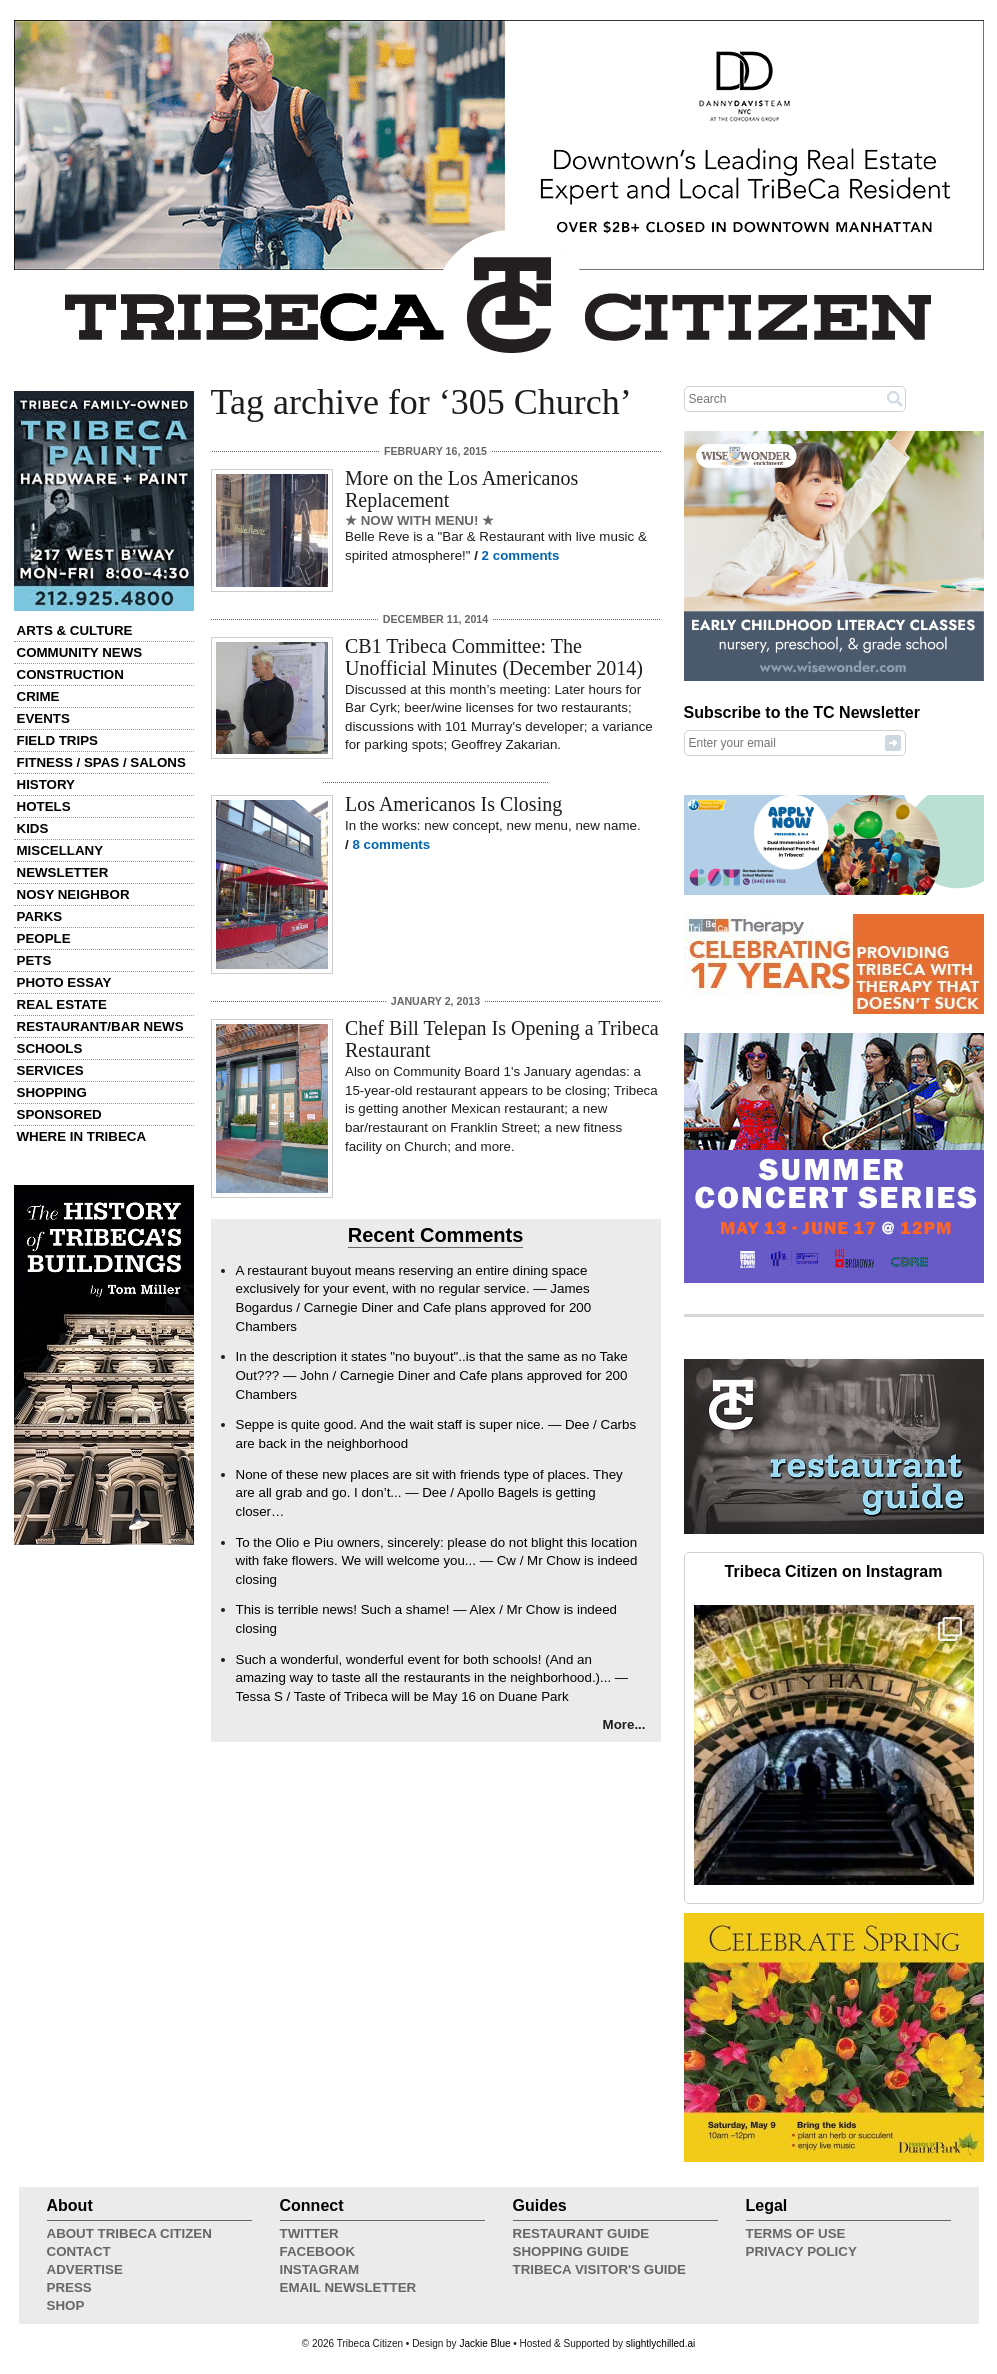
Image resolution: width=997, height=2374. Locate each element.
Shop (66, 2305)
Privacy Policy (801, 2251)
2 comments (521, 555)
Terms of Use (796, 2233)
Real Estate (62, 1004)
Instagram (320, 2269)
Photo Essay (64, 982)
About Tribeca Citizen (129, 2233)
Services (50, 1070)
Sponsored (59, 1114)
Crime (38, 696)
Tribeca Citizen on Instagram (834, 1571)
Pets (34, 960)
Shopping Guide (571, 2251)
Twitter (309, 2233)
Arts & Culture (75, 630)
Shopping (52, 1092)
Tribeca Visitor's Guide (600, 2269)
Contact (79, 2251)
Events (43, 718)
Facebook (318, 2251)
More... (624, 1724)
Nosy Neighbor (73, 894)
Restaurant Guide (581, 2233)
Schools (50, 1048)
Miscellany (60, 850)
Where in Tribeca (82, 1136)
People (44, 938)
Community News (80, 652)
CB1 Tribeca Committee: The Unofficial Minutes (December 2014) (494, 657)
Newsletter (63, 872)
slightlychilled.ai (660, 2343)
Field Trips (57, 740)
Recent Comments (436, 1235)
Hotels (44, 806)
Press (69, 2287)
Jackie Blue (484, 2343)
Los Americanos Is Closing (453, 804)
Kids (33, 828)
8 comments (391, 844)
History (46, 784)
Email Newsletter (348, 2287)
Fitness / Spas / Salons (101, 762)
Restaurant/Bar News (100, 1026)
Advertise (85, 2269)
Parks (40, 916)
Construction (70, 674)
